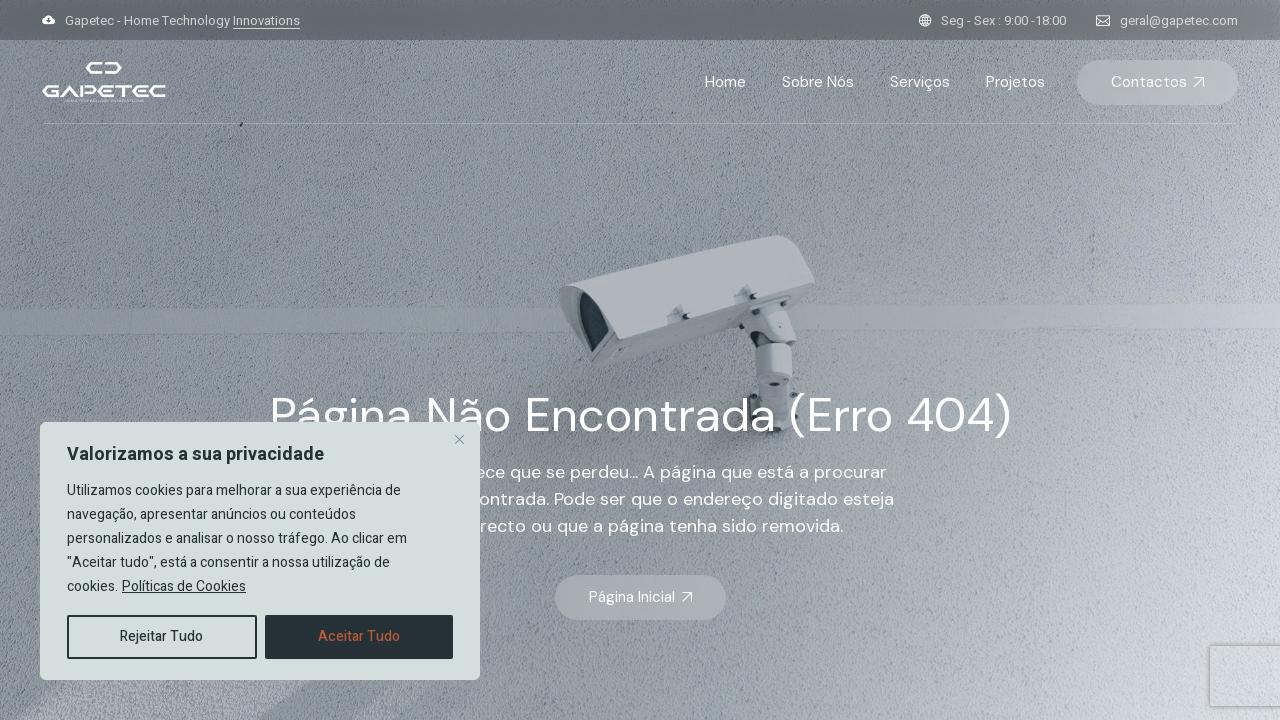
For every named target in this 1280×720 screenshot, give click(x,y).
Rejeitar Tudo (161, 636)
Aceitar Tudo (359, 636)
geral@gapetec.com (1179, 20)
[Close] (459, 439)
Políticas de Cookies (184, 586)
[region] (260, 551)
